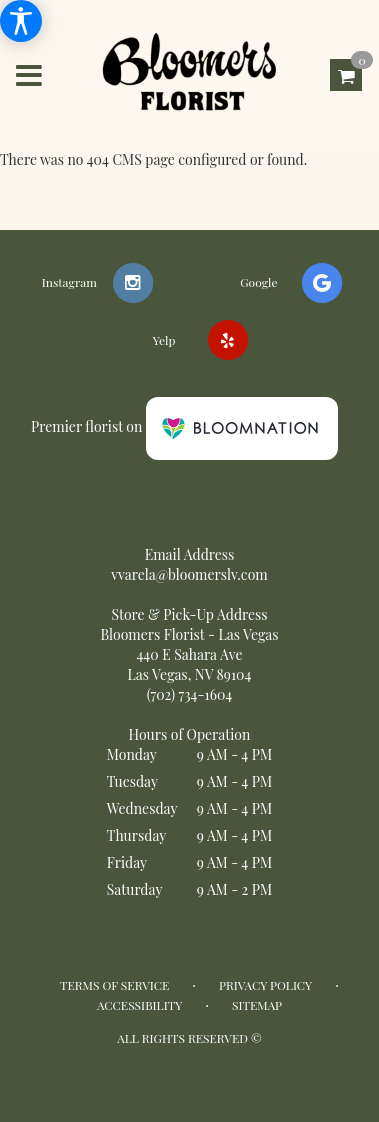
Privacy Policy (265, 985)
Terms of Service (114, 985)
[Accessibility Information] (21, 21)
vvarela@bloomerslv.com (189, 574)
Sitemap (257, 1005)
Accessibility (139, 1005)
